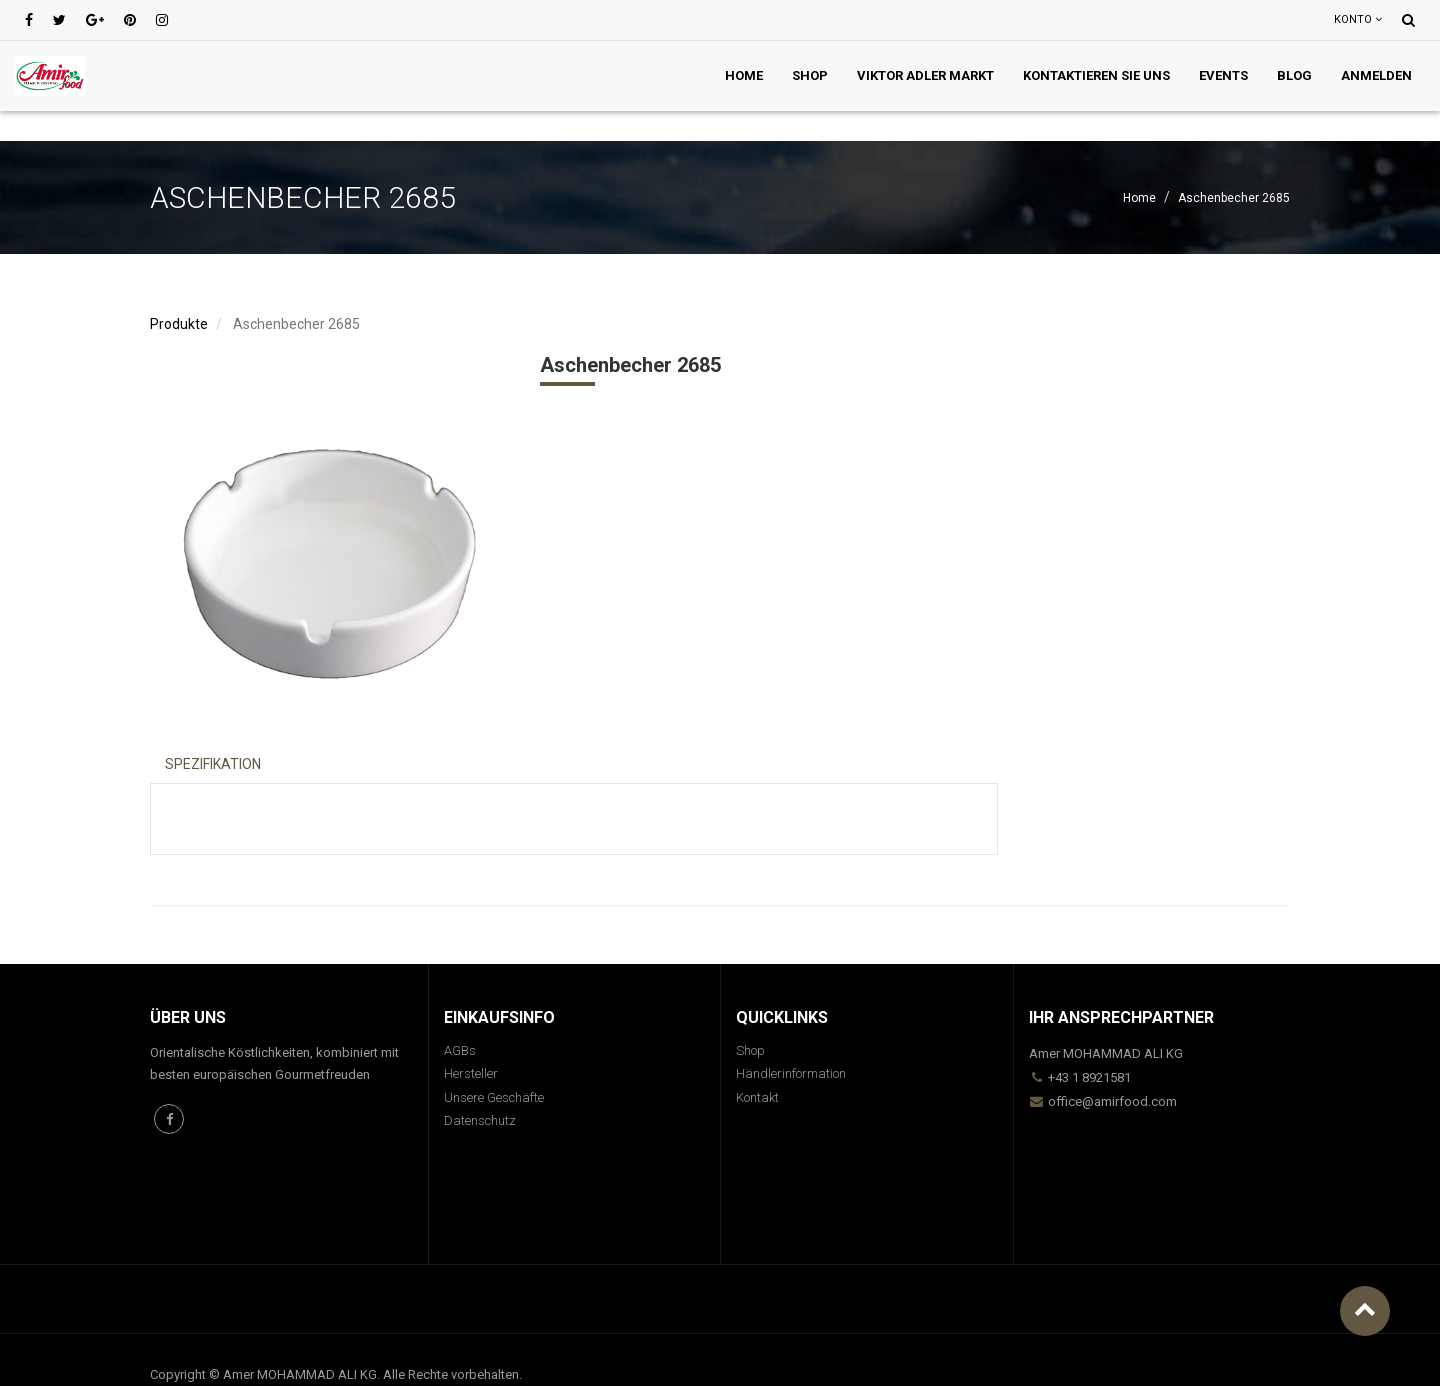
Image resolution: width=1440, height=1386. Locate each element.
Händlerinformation (791, 1073)
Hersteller (471, 1073)
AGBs (460, 1050)
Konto (1358, 19)
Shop (750, 1050)
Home (1139, 198)
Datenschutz (480, 1120)
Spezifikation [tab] (213, 764)
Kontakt (757, 1097)
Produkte (179, 324)
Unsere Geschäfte (494, 1097)
